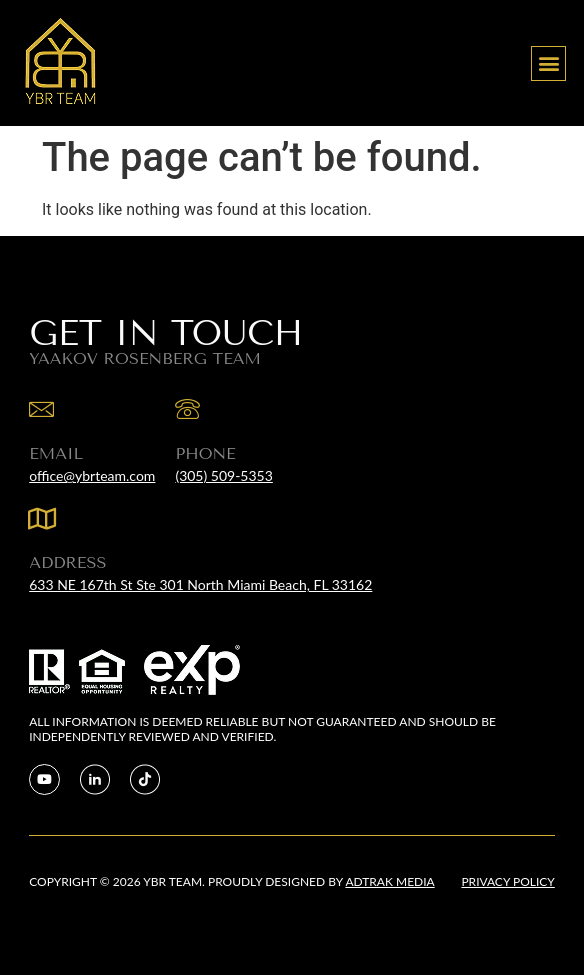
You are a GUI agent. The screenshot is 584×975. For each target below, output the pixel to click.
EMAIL (56, 453)
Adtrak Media (389, 881)
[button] (548, 63)
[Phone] (187, 409)
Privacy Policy (507, 881)
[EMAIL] (41, 409)
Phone (205, 453)
